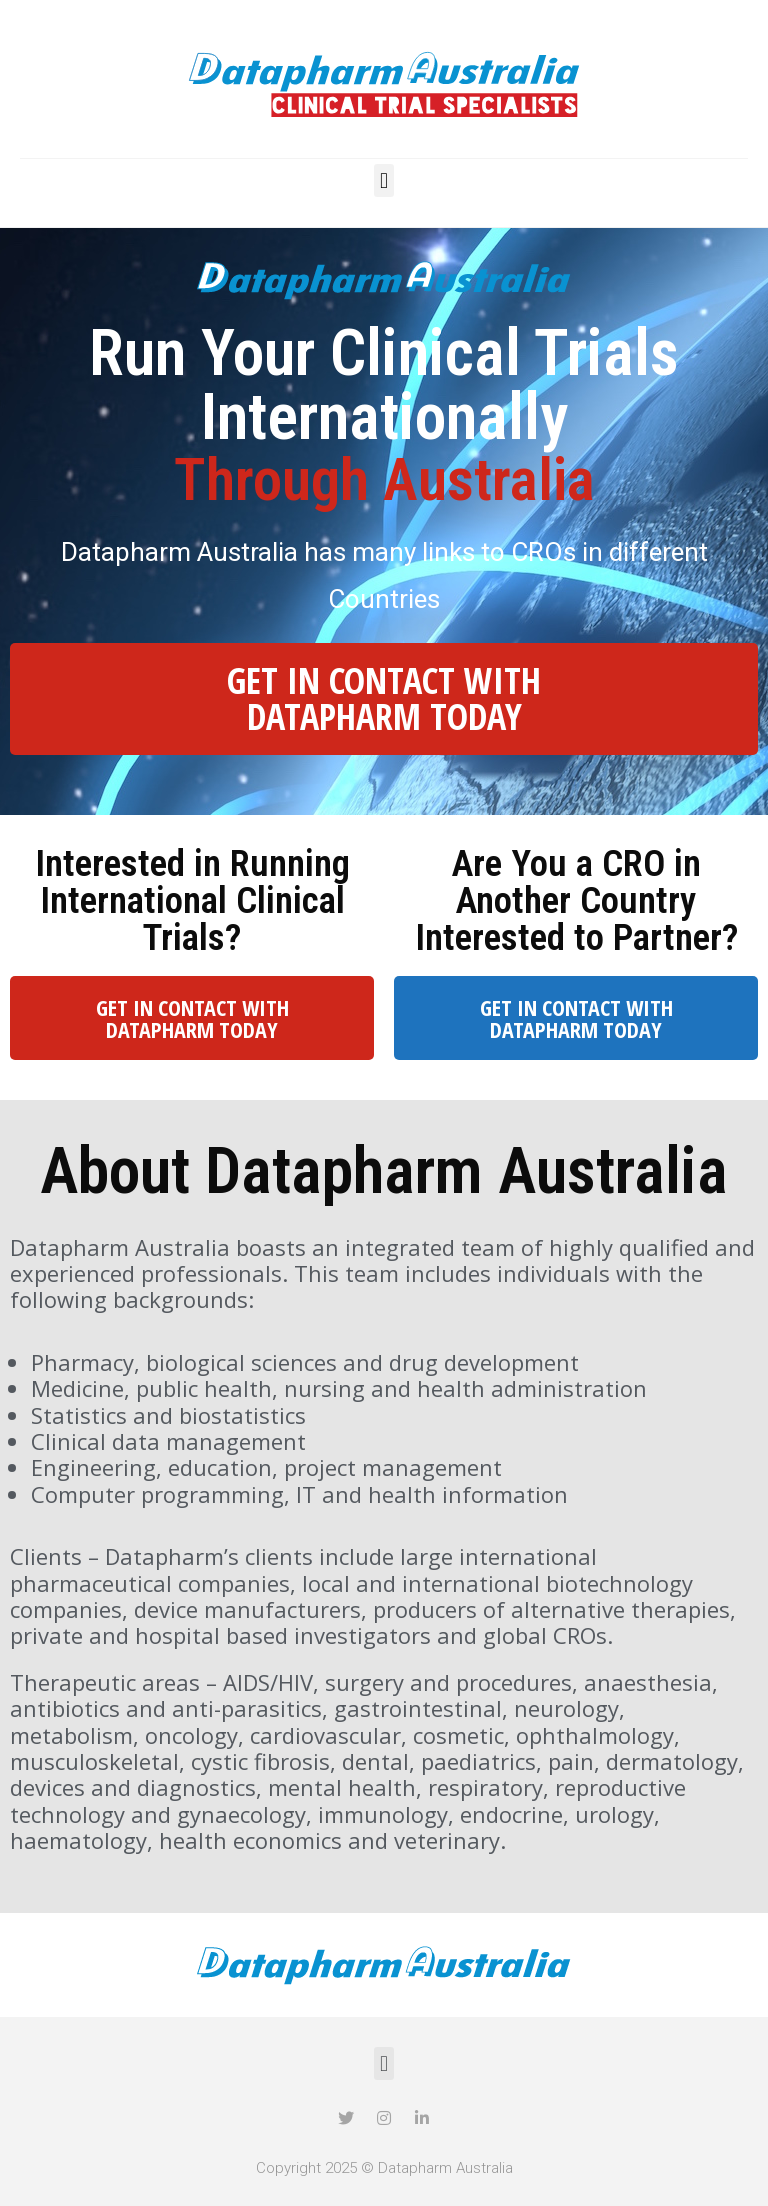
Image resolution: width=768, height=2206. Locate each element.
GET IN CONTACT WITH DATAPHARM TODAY (384, 698)
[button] (384, 180)
